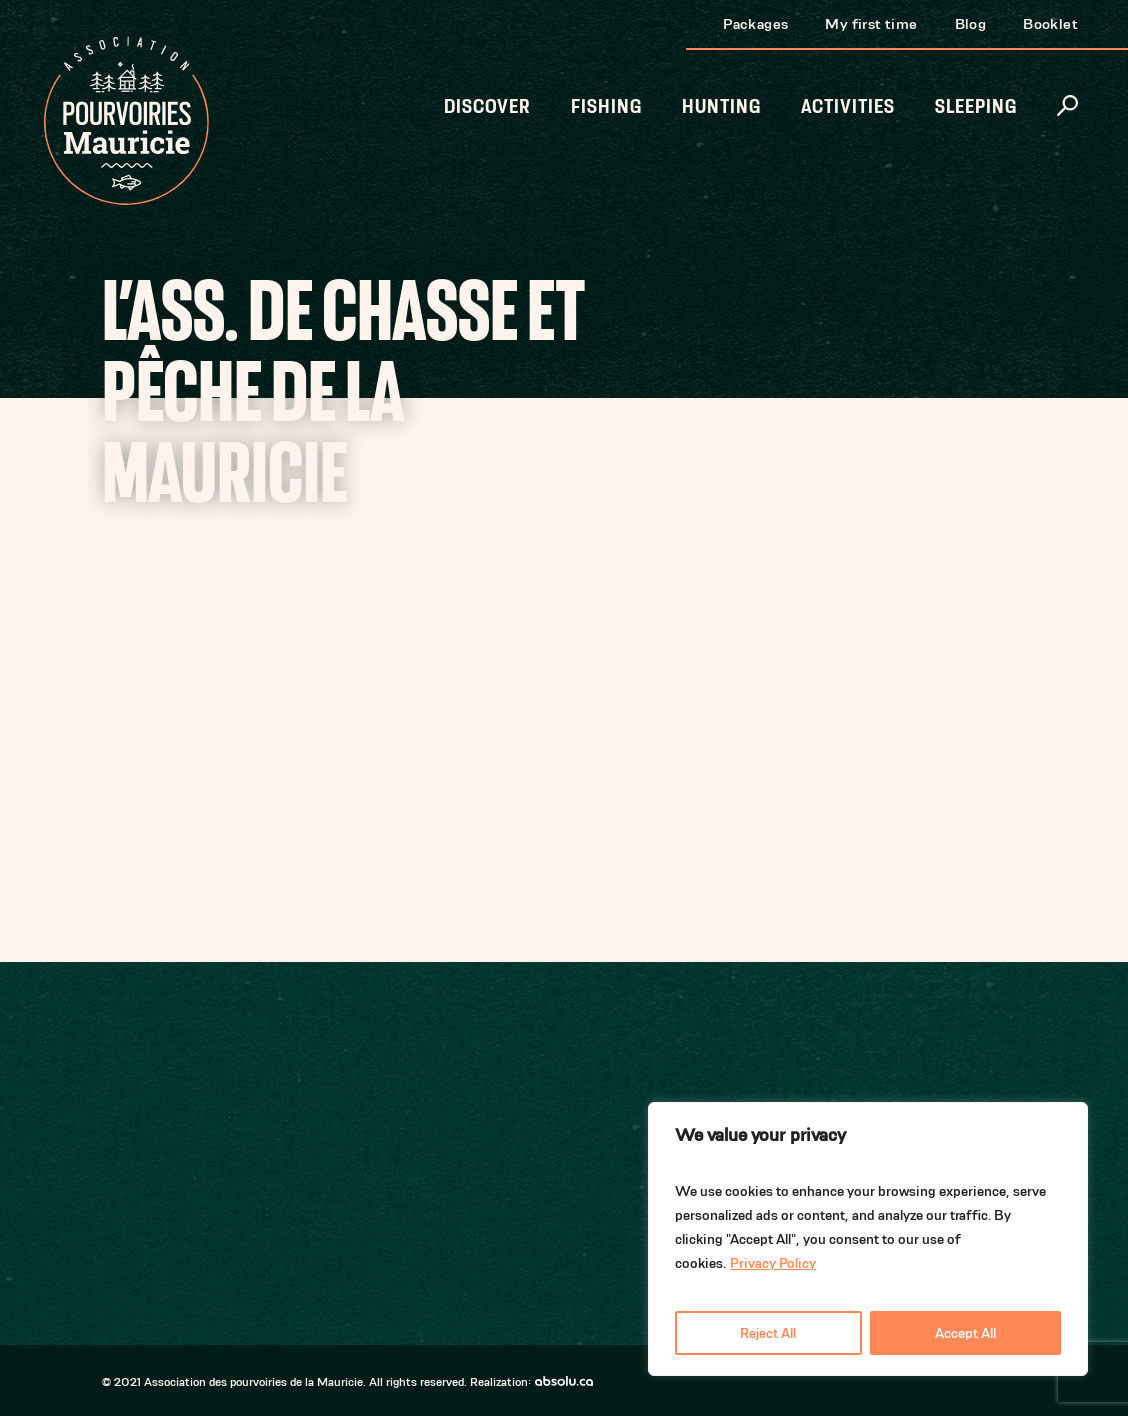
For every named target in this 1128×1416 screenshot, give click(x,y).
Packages (755, 23)
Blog (971, 23)
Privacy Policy (773, 1263)
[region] (868, 1239)
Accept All (965, 1333)
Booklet (1050, 23)
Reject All (768, 1333)
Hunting (721, 106)
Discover (487, 106)
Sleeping (976, 106)
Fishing (606, 106)
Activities (848, 106)
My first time (871, 23)
